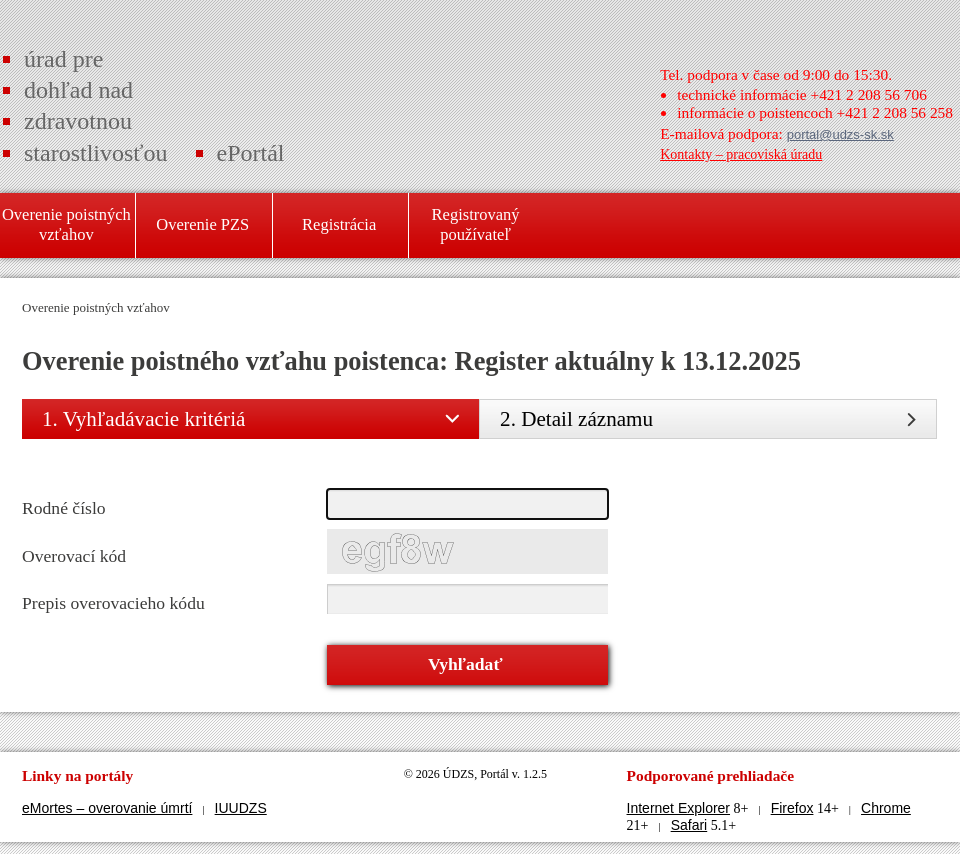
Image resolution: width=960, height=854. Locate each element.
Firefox (792, 808)
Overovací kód (74, 556)
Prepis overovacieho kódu (113, 603)
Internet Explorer (679, 808)
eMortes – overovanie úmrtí (107, 808)
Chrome (886, 808)
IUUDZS (241, 808)
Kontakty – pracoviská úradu (741, 154)
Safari (689, 825)
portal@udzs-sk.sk (840, 134)
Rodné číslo (64, 508)
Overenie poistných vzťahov (96, 307)
